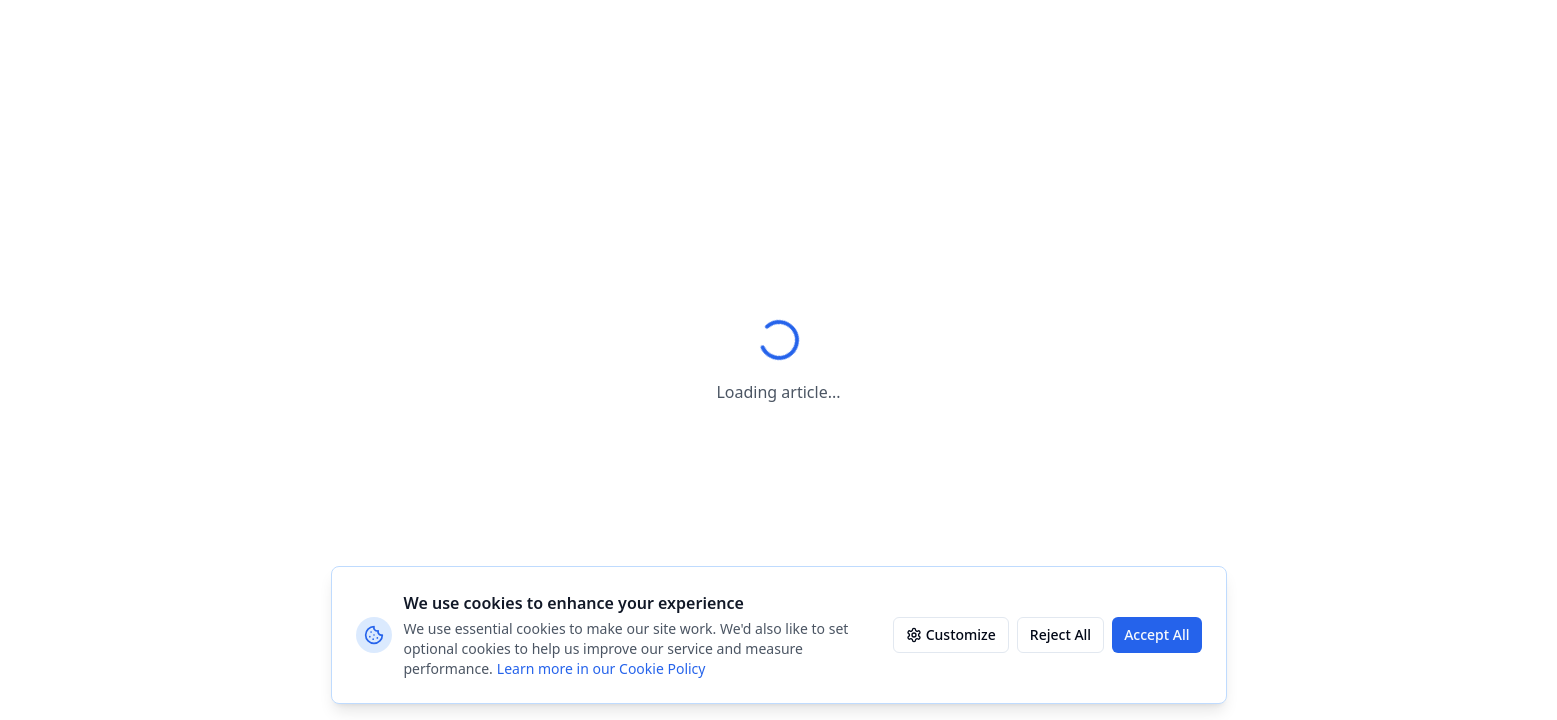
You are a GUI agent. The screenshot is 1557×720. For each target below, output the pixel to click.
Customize (951, 634)
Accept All (1156, 634)
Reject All (1060, 634)
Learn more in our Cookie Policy (601, 668)
